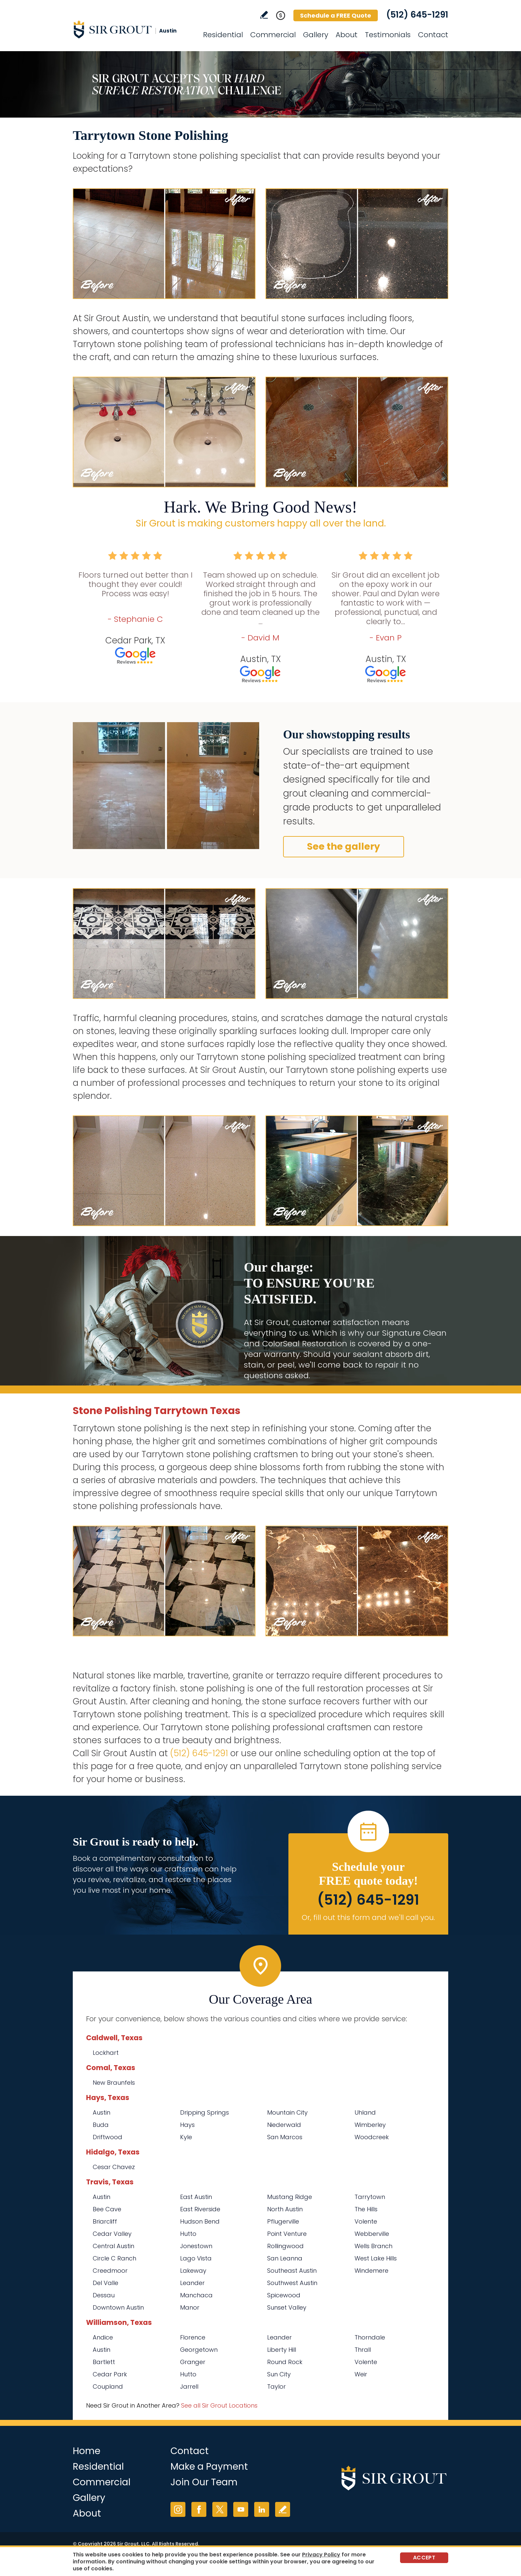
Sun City (279, 2374)
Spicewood (283, 2295)
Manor (189, 2307)
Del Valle (105, 2283)
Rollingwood (285, 2246)
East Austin (196, 2197)
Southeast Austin (292, 2270)
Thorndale (370, 2337)
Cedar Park (110, 2374)
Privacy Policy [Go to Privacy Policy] (321, 2554)
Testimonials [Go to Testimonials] (388, 35)
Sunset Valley (286, 2307)
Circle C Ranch (114, 2258)
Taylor (276, 2386)
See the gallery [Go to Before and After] (343, 846)
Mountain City (287, 2112)
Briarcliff (105, 2221)
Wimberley (370, 2125)
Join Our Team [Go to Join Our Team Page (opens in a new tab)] (204, 2482)
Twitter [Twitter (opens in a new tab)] (219, 2509)
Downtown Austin (118, 2307)
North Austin (285, 2209)
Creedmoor (110, 2270)
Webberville (372, 2234)
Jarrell (189, 2386)
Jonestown (196, 2246)
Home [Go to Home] (86, 2450)
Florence (192, 2337)
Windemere (371, 2270)
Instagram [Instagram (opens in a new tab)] (177, 2509)
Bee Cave (107, 2209)
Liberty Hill (281, 2349)
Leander (192, 2283)
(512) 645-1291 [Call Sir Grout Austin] (417, 15)
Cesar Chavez (114, 2167)
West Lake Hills (376, 2258)
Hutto (188, 2234)
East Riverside (200, 2209)
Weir (361, 2374)
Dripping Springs (204, 2112)
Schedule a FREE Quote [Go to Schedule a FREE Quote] (335, 15)
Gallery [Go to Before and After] (315, 35)
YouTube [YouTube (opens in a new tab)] (240, 2509)
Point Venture (287, 2234)
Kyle (186, 2137)
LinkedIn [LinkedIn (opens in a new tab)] (261, 2509)
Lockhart (106, 2053)
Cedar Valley (112, 2234)
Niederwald (284, 2125)
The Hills (366, 2209)
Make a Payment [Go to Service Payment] (209, 2466)
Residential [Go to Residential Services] (223, 35)
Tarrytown (370, 2197)
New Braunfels (114, 2082)
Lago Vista (196, 2258)
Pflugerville (283, 2221)
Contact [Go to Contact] (433, 35)
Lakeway (193, 2270)
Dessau (104, 2295)
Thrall (363, 2349)
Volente (366, 2221)
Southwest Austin (292, 2283)
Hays (187, 2125)
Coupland (108, 2386)
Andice (103, 2337)
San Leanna (284, 2258)
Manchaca (196, 2295)
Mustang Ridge (289, 2197)
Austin (101, 2112)
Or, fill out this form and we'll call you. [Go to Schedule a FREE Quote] (368, 1917)
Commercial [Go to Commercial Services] (273, 35)
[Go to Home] (132, 29)
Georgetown (199, 2349)
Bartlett (104, 2362)
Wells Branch (373, 2246)
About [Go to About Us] (347, 35)
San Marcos (284, 2137)
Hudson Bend (200, 2221)
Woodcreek (372, 2137)
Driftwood (107, 2137)
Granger (192, 2362)
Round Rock (284, 2362)
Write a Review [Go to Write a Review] (264, 15)
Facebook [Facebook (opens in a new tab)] (198, 2509)
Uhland (365, 2112)
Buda (101, 2125)
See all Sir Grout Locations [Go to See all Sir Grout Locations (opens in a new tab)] (219, 2405)
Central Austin (113, 2246)
